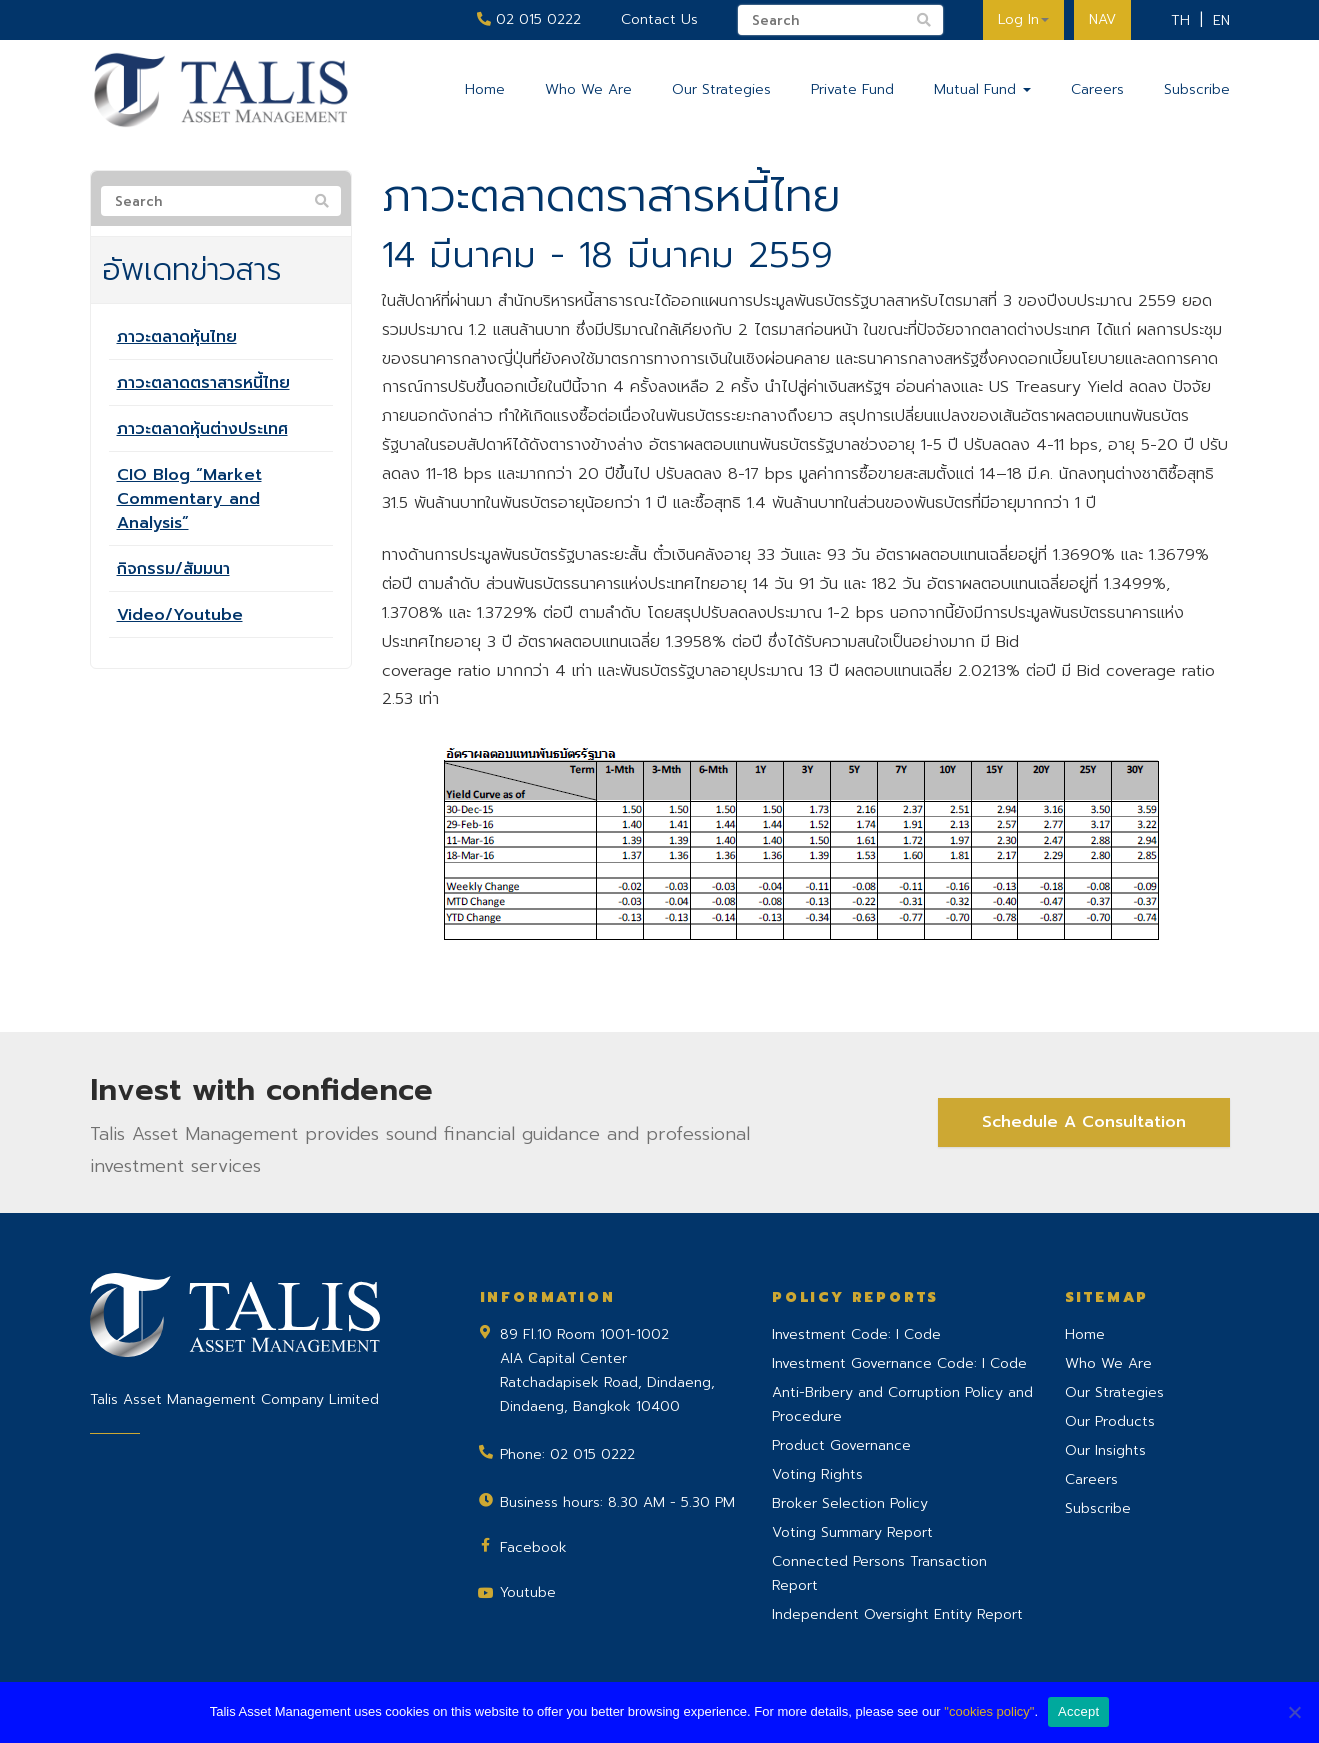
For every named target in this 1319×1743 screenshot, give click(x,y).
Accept (1078, 1711)
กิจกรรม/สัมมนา (173, 569)
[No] (1294, 1712)
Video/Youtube (180, 615)
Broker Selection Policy (850, 1503)
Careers (1097, 89)
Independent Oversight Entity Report (897, 1614)
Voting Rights (817, 1474)
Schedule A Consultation (1084, 1122)
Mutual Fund (982, 89)
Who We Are (588, 89)
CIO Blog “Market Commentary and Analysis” (189, 499)
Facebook (533, 1547)
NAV (1102, 19)
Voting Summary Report (852, 1532)
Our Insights (1105, 1450)
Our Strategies (721, 89)
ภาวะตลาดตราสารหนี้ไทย (203, 383)
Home (485, 89)
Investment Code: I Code (856, 1334)
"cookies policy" (989, 1711)
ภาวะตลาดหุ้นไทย (177, 337)
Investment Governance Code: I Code (899, 1363)
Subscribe (1197, 89)
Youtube (528, 1592)
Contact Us (659, 19)
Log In (1023, 19)
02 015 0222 (529, 19)
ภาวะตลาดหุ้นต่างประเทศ (202, 429)
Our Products (1110, 1421)
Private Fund (852, 89)
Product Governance (841, 1445)
